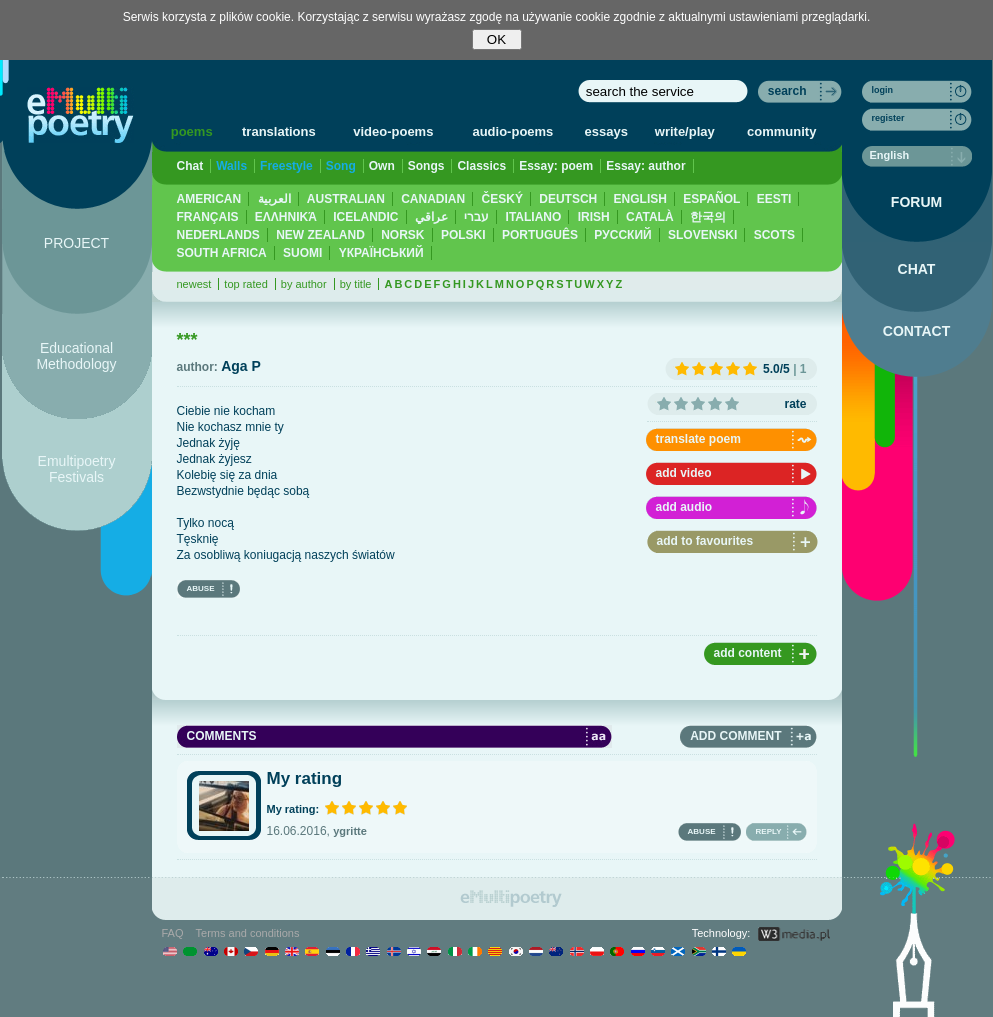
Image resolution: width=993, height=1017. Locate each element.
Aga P (241, 366)
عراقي (431, 217)
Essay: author (645, 166)
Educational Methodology (76, 356)
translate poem (698, 439)
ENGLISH (640, 199)
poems (192, 131)
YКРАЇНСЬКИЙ (381, 253)
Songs (426, 166)
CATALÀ (650, 217)
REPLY (769, 831)
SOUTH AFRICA (222, 253)
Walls (231, 166)
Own (382, 166)
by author (304, 284)
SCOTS (774, 235)
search (787, 91)
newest (194, 284)
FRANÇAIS (208, 217)
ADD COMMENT (735, 736)
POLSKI (463, 235)
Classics (481, 166)
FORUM (916, 202)
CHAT (917, 269)
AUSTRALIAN (346, 199)
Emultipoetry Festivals (77, 469)
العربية (274, 199)
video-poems (393, 131)
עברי (476, 217)
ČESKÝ (502, 199)
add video (684, 473)
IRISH (594, 217)
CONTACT (916, 331)
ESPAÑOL (711, 199)
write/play (685, 131)
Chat (190, 166)
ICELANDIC (365, 217)
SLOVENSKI (702, 235)
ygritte (350, 831)
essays (606, 131)
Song (341, 166)
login (883, 90)
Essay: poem (556, 166)
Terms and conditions (248, 933)
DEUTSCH (568, 199)
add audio (684, 507)
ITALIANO (534, 217)
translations (279, 131)
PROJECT (76, 243)
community (781, 131)
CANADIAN (433, 199)
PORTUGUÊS (540, 235)
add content (748, 653)
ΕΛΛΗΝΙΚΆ (286, 217)
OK (496, 39)
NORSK (402, 235)
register (888, 118)
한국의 (708, 217)
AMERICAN (209, 199)
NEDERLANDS (218, 235)
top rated (245, 284)
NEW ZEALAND (320, 235)
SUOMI (302, 253)
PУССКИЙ (622, 235)
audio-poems (512, 131)
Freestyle (286, 166)
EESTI (774, 199)
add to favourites (705, 541)
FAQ (173, 933)
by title (356, 284)
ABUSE (201, 588)
